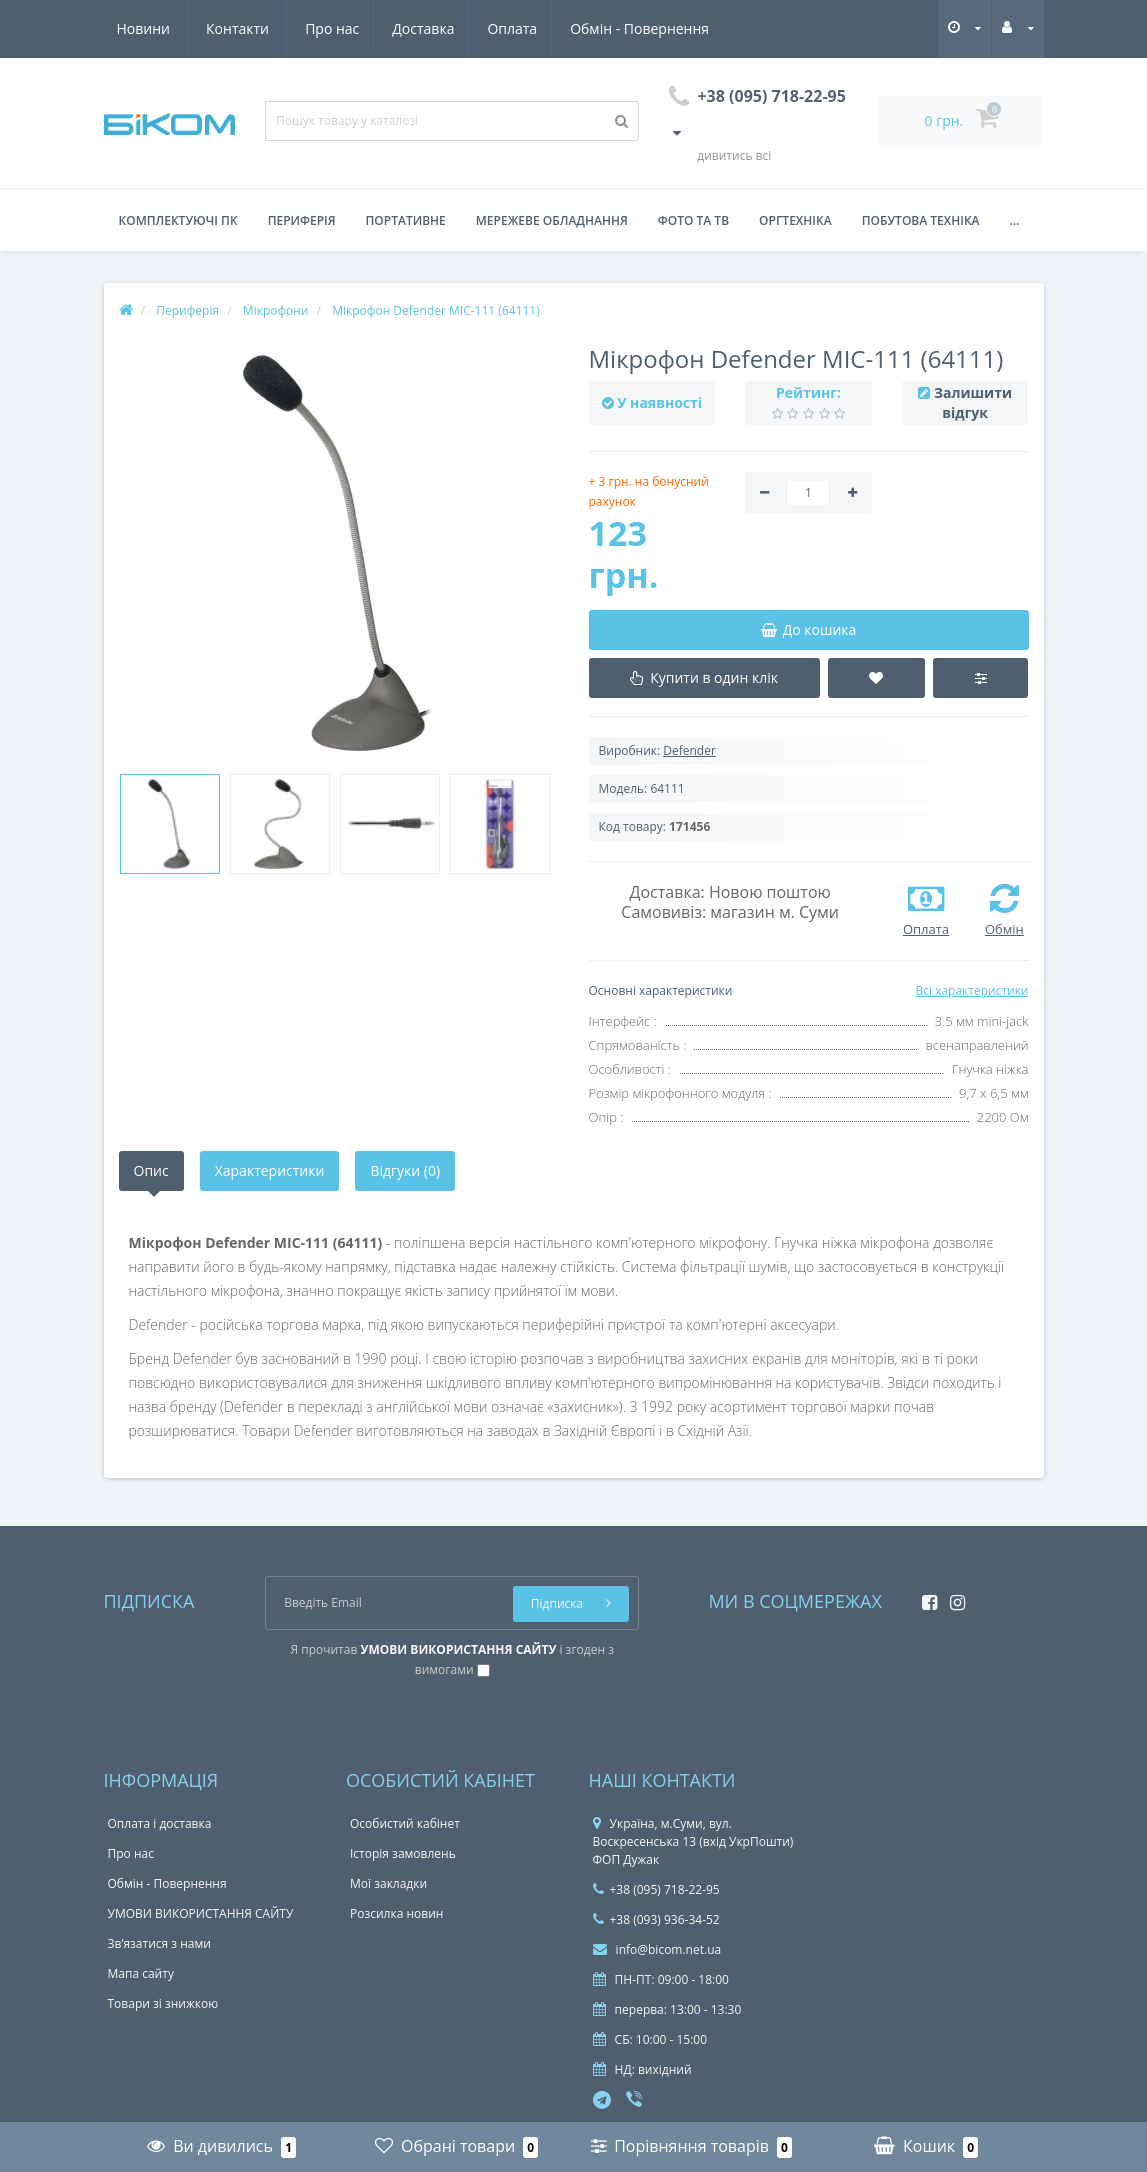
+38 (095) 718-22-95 (656, 1889)
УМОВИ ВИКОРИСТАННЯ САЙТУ (201, 1913)
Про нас (144, 28)
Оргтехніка (795, 220)
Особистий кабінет (405, 1823)
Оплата (330, 28)
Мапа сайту (141, 1973)
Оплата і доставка (160, 1823)
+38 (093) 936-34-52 (656, 1919)
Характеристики (270, 1170)
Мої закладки (388, 1883)
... (1015, 220)
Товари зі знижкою (163, 2003)
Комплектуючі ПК (178, 220)
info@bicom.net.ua (657, 1949)
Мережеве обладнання (552, 220)
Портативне (406, 220)
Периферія (302, 220)
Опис (151, 1170)
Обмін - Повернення (460, 28)
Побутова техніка (921, 220)
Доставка (238, 28)
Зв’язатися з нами (159, 1943)
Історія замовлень (403, 1853)
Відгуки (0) (405, 1170)
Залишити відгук (973, 402)
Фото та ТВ (693, 220)
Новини (592, 28)
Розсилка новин (396, 1913)
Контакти (687, 28)
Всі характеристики (971, 990)
